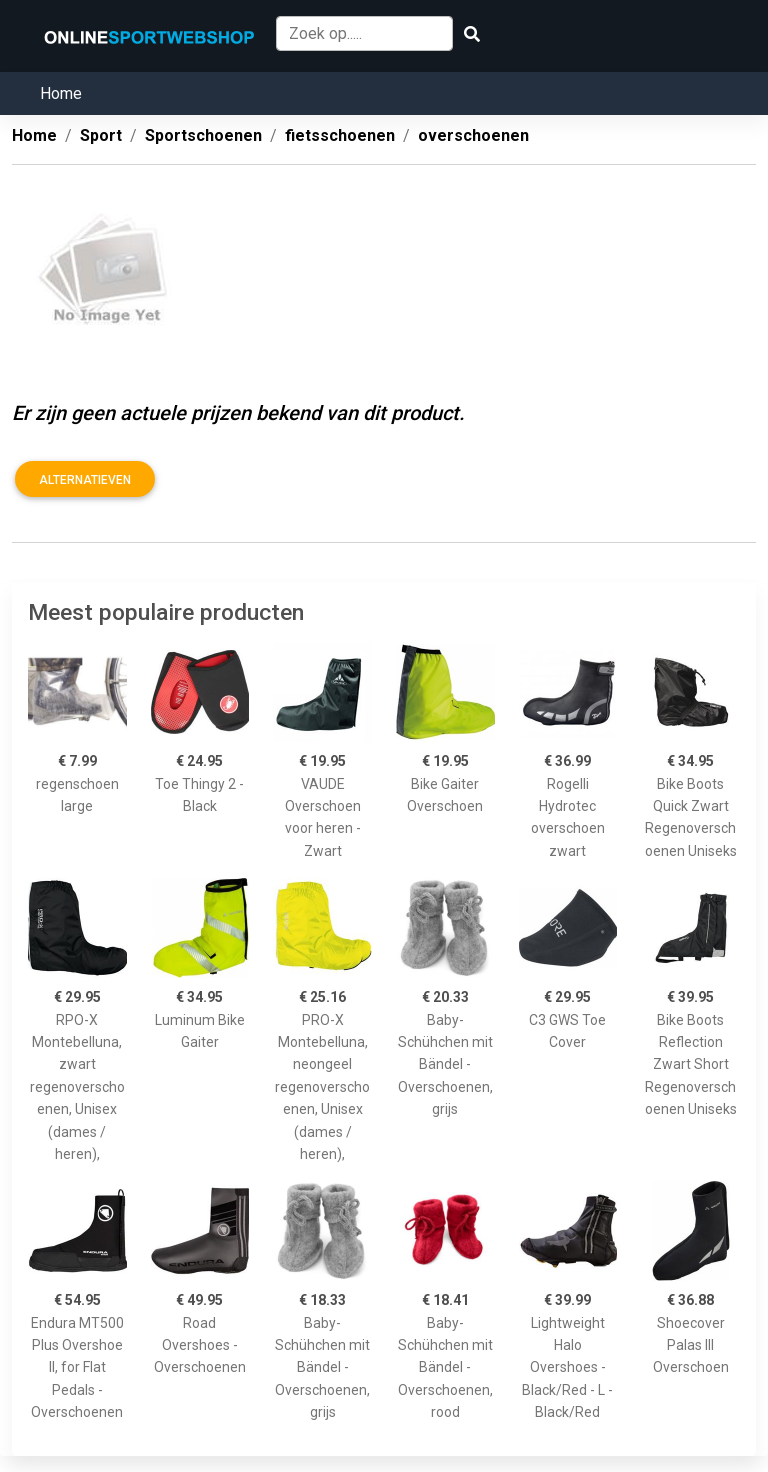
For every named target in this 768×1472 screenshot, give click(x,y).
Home (61, 93)
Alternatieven (85, 480)
